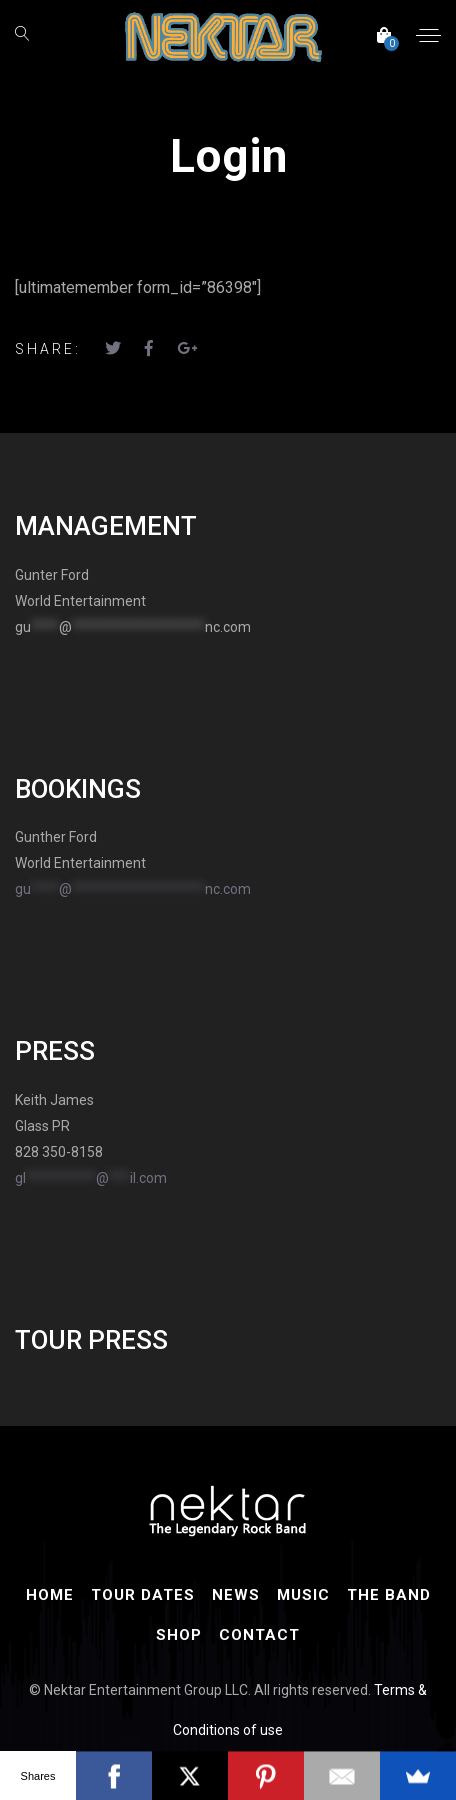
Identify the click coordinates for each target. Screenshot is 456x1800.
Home (50, 1595)
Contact (259, 1635)
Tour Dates (143, 1595)
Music (303, 1595)
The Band (389, 1595)
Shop (179, 1635)
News (236, 1595)
